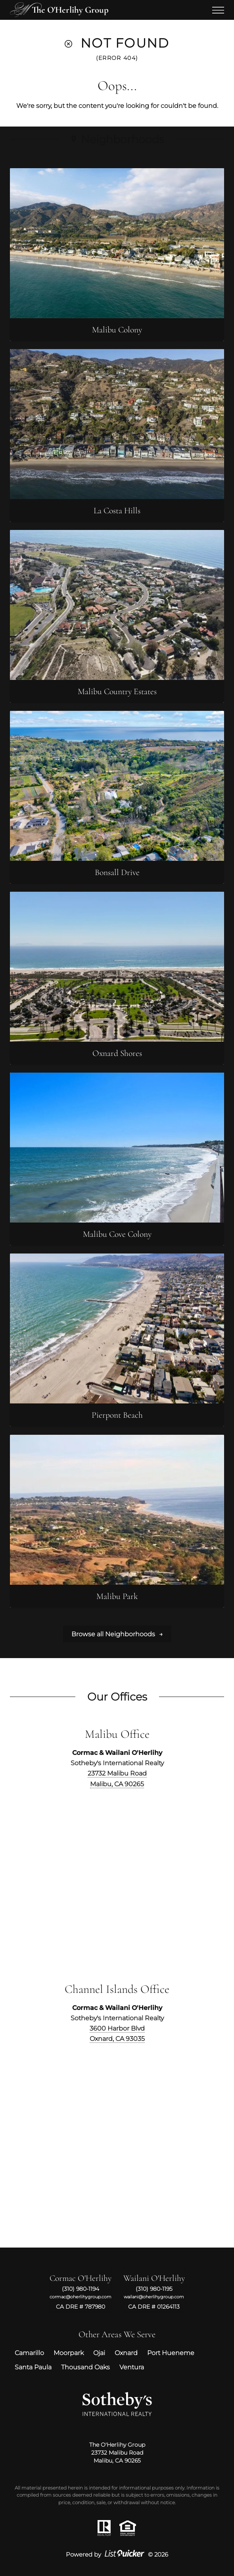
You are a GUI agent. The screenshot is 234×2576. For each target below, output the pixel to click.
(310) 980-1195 (154, 2289)
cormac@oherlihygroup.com (80, 2297)
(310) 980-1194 (80, 2289)
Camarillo (29, 2353)
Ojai (99, 2353)
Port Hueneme (170, 2353)
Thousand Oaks (85, 2367)
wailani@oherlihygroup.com (154, 2297)
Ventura (131, 2367)
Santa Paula (33, 2367)
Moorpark (69, 2353)
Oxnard (126, 2353)
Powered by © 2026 (117, 2554)
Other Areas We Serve (117, 2334)
